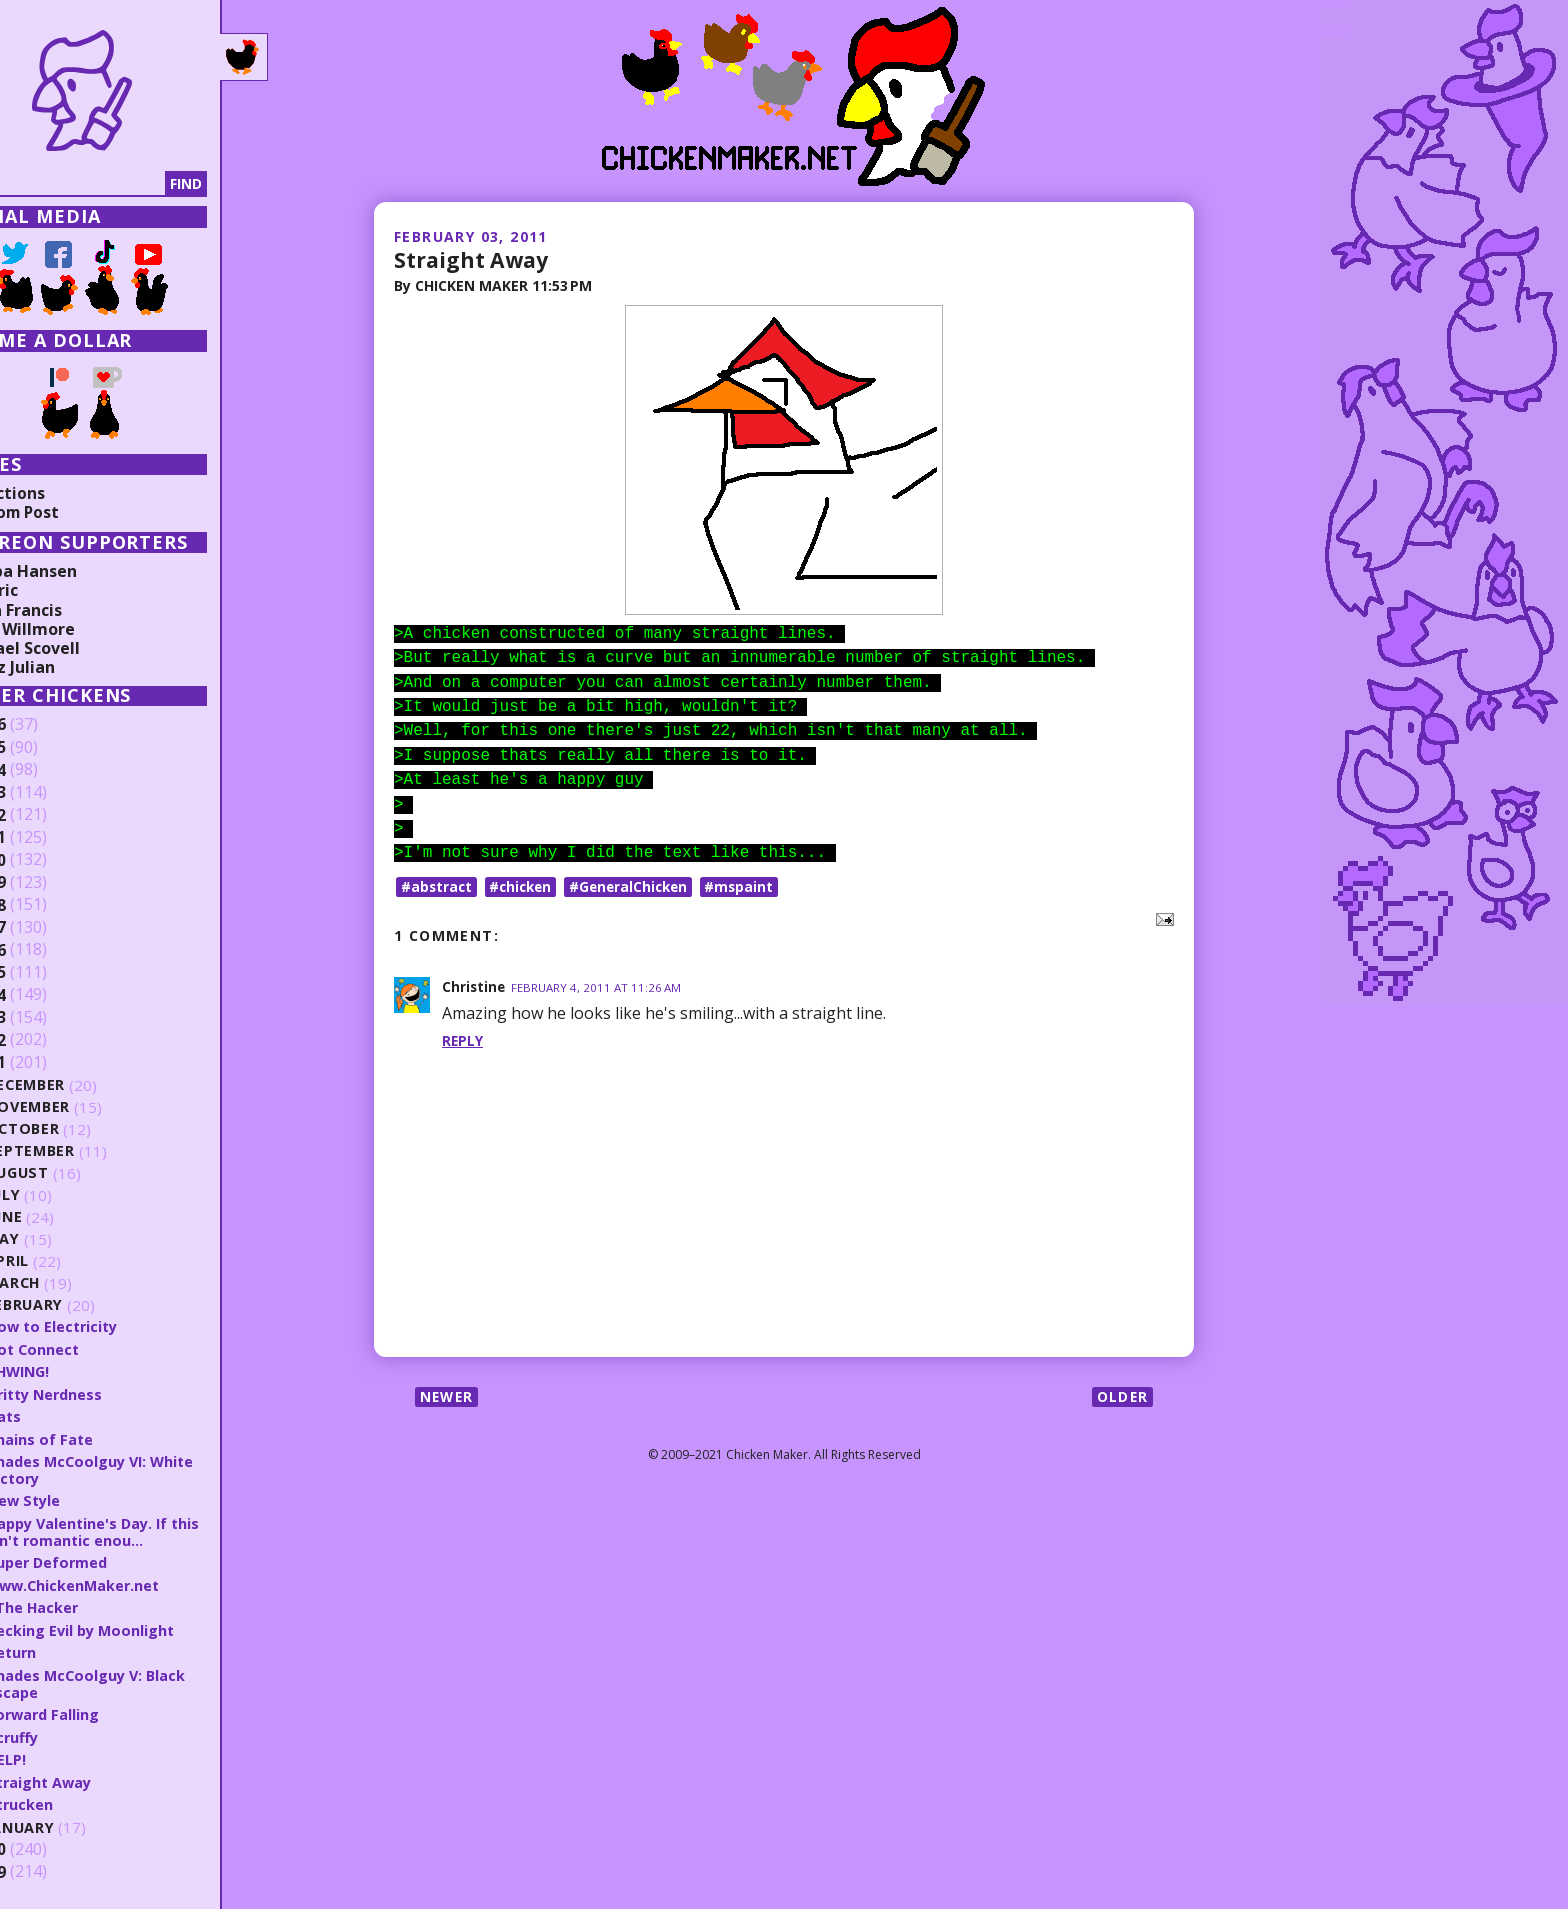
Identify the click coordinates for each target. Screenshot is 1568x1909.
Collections (60, 493)
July (63, 1195)
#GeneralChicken (637, 885)
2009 (47, 1866)
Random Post (68, 512)
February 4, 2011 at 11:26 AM (600, 987)
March (73, 1283)
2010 (47, 1844)
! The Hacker (91, 1604)
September (90, 1151)
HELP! (65, 1754)
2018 (47, 905)
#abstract (437, 885)
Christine (474, 986)
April (66, 1261)
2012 (47, 1040)
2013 (47, 1018)
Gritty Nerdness (106, 1393)
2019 (47, 883)
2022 (47, 815)
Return (70, 1648)
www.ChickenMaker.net (134, 1582)
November (88, 1107)
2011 (47, 1063)
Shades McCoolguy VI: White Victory (152, 1468)
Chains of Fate (99, 1437)
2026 (47, 725)
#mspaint (752, 885)
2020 (47, 860)
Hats (63, 1415)
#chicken (525, 885)
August (77, 1173)
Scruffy (72, 1732)
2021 (47, 838)
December (86, 1085)
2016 (47, 950)
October (82, 1129)
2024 (47, 770)
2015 (47, 973)
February (84, 1305)
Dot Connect (93, 1348)
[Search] (119, 184)
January (80, 1821)
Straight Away (473, 259)
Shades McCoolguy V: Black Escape (147, 1679)
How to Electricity (113, 1326)
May (62, 1239)
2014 (47, 995)
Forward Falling (103, 1709)
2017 (47, 928)
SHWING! (78, 1371)
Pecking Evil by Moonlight (141, 1626)
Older (1121, 1397)
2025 (47, 748)
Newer (448, 1397)
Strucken (79, 1798)
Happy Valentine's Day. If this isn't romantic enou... (141, 1529)
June (64, 1217)
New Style (83, 1498)
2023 (47, 793)
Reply (463, 1040)
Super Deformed (107, 1559)
